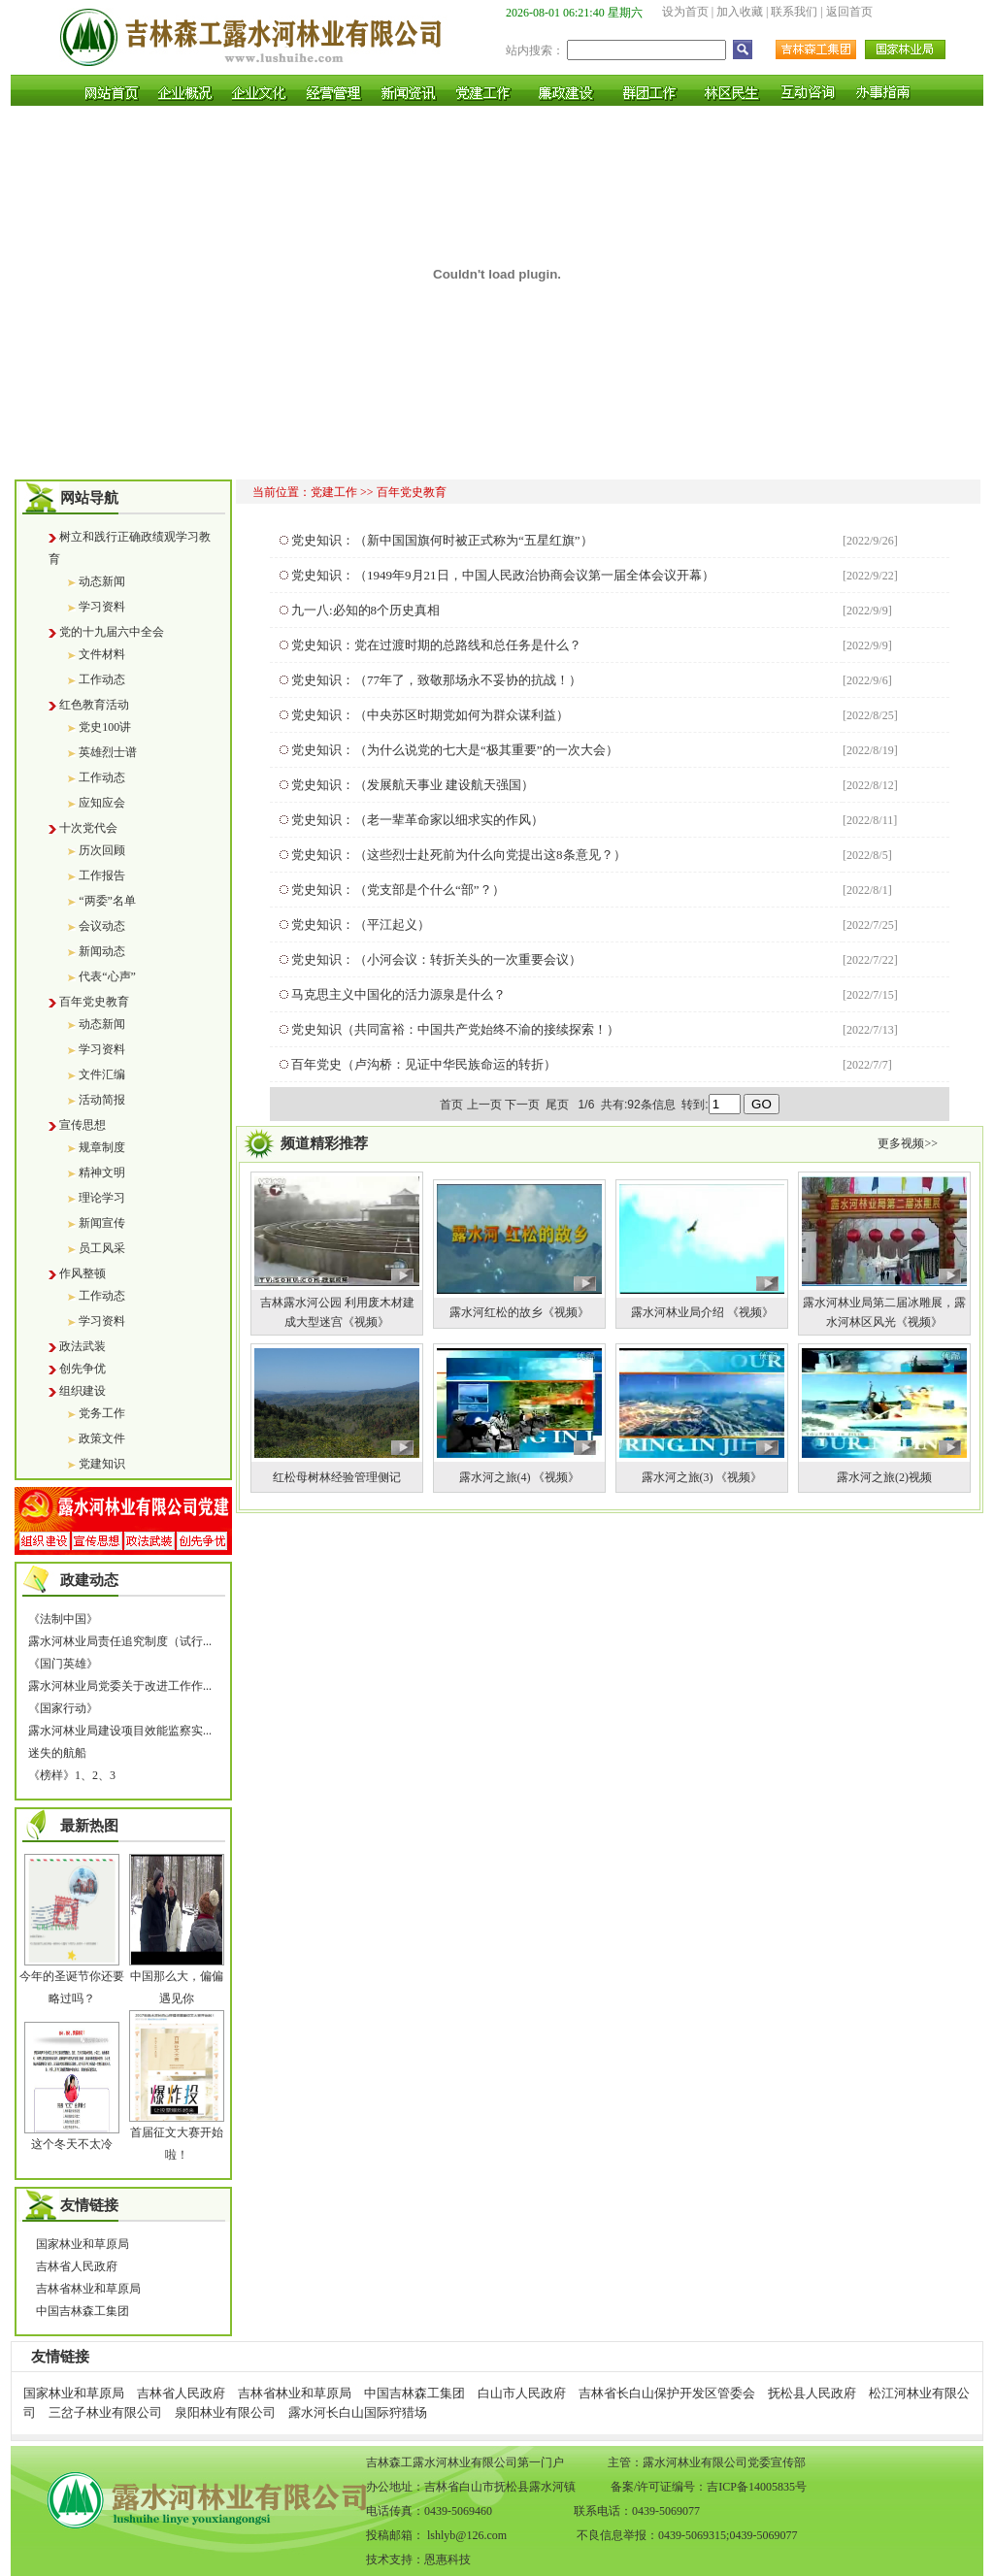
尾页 (559, 1104)
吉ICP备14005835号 (757, 2486)
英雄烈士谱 (108, 752)
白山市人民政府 (522, 2393)
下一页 (522, 1104)
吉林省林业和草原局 (88, 2288)
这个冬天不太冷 (72, 2144)
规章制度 (102, 1147)
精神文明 (102, 1172)
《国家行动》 (63, 1708)
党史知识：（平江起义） (360, 924)
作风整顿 (82, 1273)
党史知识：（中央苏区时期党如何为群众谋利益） (430, 715)
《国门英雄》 (63, 1663)
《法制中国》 (63, 1619)
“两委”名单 (107, 901)
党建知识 (102, 1463)
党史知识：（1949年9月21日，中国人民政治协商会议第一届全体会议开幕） (502, 575)
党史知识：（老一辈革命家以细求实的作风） (417, 819)
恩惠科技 (447, 2559)
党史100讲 (105, 727)
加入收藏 (739, 11)
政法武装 (82, 1346)
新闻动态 (102, 951)
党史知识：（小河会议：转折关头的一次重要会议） (436, 959)
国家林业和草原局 (82, 2244)
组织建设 (82, 1391)
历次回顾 (102, 850)
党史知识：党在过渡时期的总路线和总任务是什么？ (436, 645)
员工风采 (102, 1248)
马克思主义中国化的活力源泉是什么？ (398, 994)
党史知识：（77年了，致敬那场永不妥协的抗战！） (436, 680)
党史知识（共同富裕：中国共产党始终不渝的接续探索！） (455, 1029)
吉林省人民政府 (76, 2266)
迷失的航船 (57, 1753)
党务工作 (102, 1413)
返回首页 (849, 11)
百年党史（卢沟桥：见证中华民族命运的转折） (423, 1064)
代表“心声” (107, 976)
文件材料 (102, 654)
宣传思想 (82, 1125)
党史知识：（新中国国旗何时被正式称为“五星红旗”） (442, 540)
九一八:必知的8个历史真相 (365, 610)
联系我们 (794, 11)
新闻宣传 (102, 1223)
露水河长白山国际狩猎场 (357, 2412)
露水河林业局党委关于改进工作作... (120, 1686)
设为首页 (685, 11)
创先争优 (82, 1368)
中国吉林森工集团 (82, 2311)
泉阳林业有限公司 (225, 2412)
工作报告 (102, 875)
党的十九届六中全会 (111, 632)
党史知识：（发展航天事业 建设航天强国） (412, 784)
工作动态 (102, 679)
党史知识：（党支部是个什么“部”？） (398, 889)
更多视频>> (908, 1143)
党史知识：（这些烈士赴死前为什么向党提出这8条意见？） (458, 854)
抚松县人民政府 (812, 2393)
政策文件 (102, 1438)
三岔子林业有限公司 (105, 2412)
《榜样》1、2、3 (72, 1775)
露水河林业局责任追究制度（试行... (120, 1641)
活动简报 (102, 1099)
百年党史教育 (94, 1001)
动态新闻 (102, 581)
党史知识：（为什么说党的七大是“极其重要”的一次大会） (454, 750)
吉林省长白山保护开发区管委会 (667, 2393)
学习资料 (102, 606)
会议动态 (102, 926)
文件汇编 (102, 1074)
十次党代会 (88, 828)
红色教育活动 (94, 704)
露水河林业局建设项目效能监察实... (120, 1730)
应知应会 (102, 802)
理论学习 (102, 1198)
